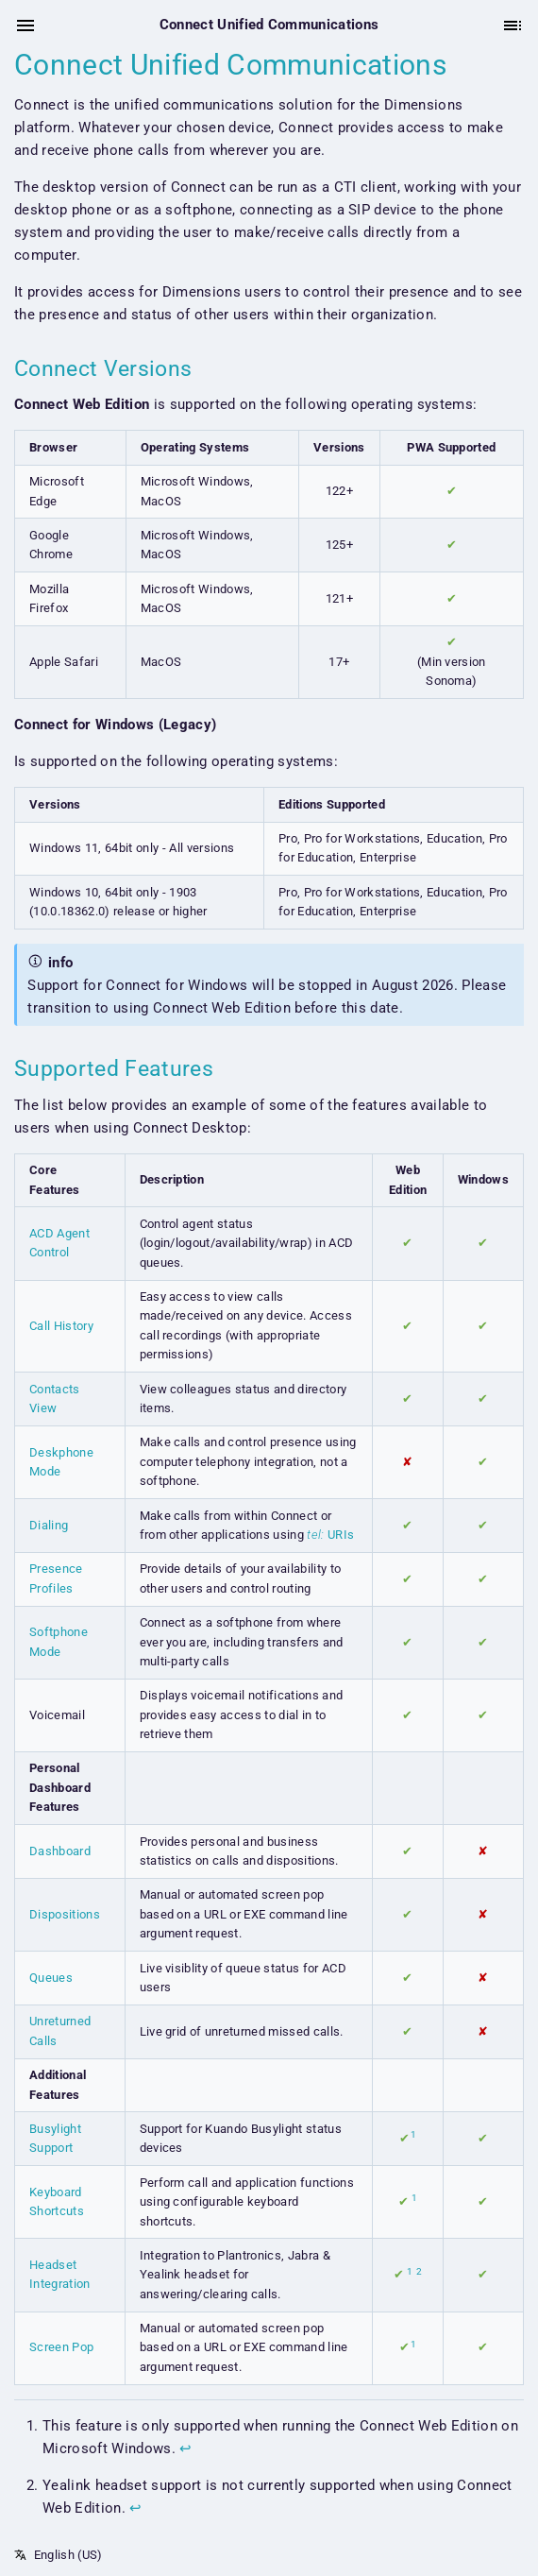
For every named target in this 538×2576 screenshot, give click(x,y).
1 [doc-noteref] (413, 2134)
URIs (330, 1534)
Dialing (48, 1525)
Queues (51, 1977)
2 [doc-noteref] (419, 2271)
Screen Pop (61, 2347)
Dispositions (64, 1914)
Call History (61, 1326)
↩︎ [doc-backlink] (185, 2448)
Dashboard (60, 1851)
